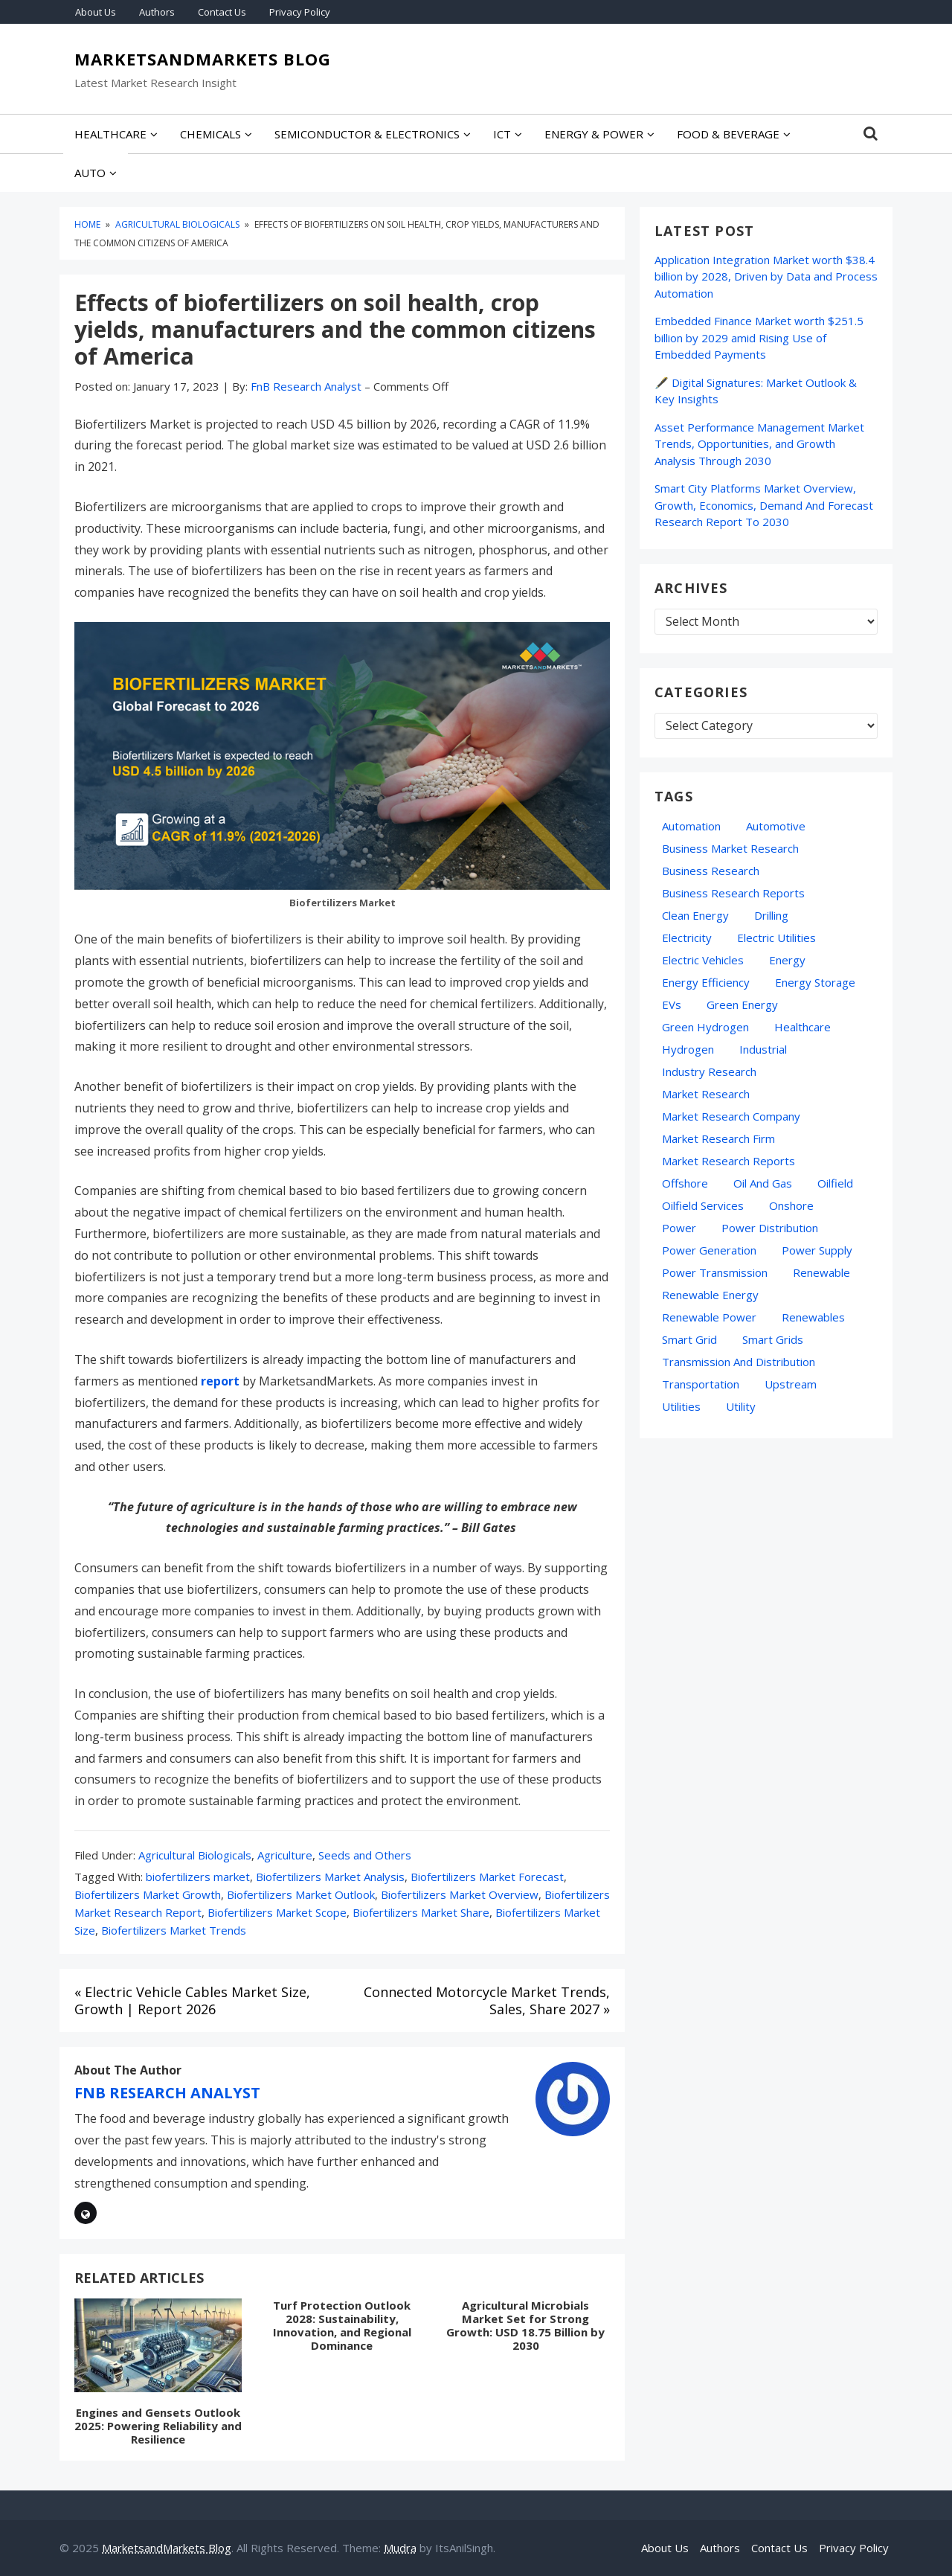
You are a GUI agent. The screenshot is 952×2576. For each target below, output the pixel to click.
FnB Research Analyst (167, 2093)
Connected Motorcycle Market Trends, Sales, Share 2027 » (487, 2000)
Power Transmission (715, 1272)
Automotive (775, 825)
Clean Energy (695, 915)
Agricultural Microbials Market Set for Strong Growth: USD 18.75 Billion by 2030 (525, 2325)
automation (691, 825)
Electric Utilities (776, 937)
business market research (730, 848)
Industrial (763, 1049)
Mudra (400, 2547)
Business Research (710, 870)
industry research (709, 1071)
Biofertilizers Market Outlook (301, 1894)
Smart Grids (772, 1339)
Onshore (791, 1205)
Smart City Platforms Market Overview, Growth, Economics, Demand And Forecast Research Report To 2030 (763, 505)
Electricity (687, 937)
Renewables (813, 1317)
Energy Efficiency (706, 982)
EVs (671, 1004)
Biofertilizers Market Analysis (330, 1876)
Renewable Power (709, 1317)
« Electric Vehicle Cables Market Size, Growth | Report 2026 (192, 2000)
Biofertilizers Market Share (421, 1912)
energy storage (815, 982)
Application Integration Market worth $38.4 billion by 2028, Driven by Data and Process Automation (766, 276)
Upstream (791, 1384)
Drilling (771, 915)
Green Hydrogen (705, 1026)
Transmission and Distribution (738, 1361)
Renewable (821, 1272)
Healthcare (802, 1026)
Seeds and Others (364, 1855)
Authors (157, 12)
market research (706, 1093)
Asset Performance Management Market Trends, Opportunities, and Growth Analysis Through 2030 (759, 444)
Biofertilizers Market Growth (147, 1894)
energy (787, 959)
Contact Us (222, 12)
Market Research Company (731, 1116)
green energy (742, 1004)
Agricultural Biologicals (194, 1855)
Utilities (681, 1406)
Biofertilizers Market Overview (459, 1894)
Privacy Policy (299, 12)
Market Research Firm (718, 1138)
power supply (817, 1250)
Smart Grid (689, 1339)
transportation (700, 1384)
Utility (741, 1406)
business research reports (733, 892)
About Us (95, 12)
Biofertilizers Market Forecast (487, 1876)
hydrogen (688, 1049)
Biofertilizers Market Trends (173, 1930)
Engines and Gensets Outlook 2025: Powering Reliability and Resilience (158, 2426)
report (220, 1381)
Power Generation (709, 1250)
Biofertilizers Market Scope (277, 1912)
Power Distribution (769, 1227)
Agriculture (284, 1855)
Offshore (685, 1183)
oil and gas (762, 1183)
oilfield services (703, 1205)
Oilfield (835, 1183)
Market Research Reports (728, 1160)
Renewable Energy (710, 1294)
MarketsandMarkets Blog (202, 59)
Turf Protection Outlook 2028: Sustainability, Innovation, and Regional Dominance (342, 2325)
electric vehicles (703, 959)
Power (679, 1227)
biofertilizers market (198, 1876)
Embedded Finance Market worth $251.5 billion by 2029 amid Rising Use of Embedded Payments (758, 337)
